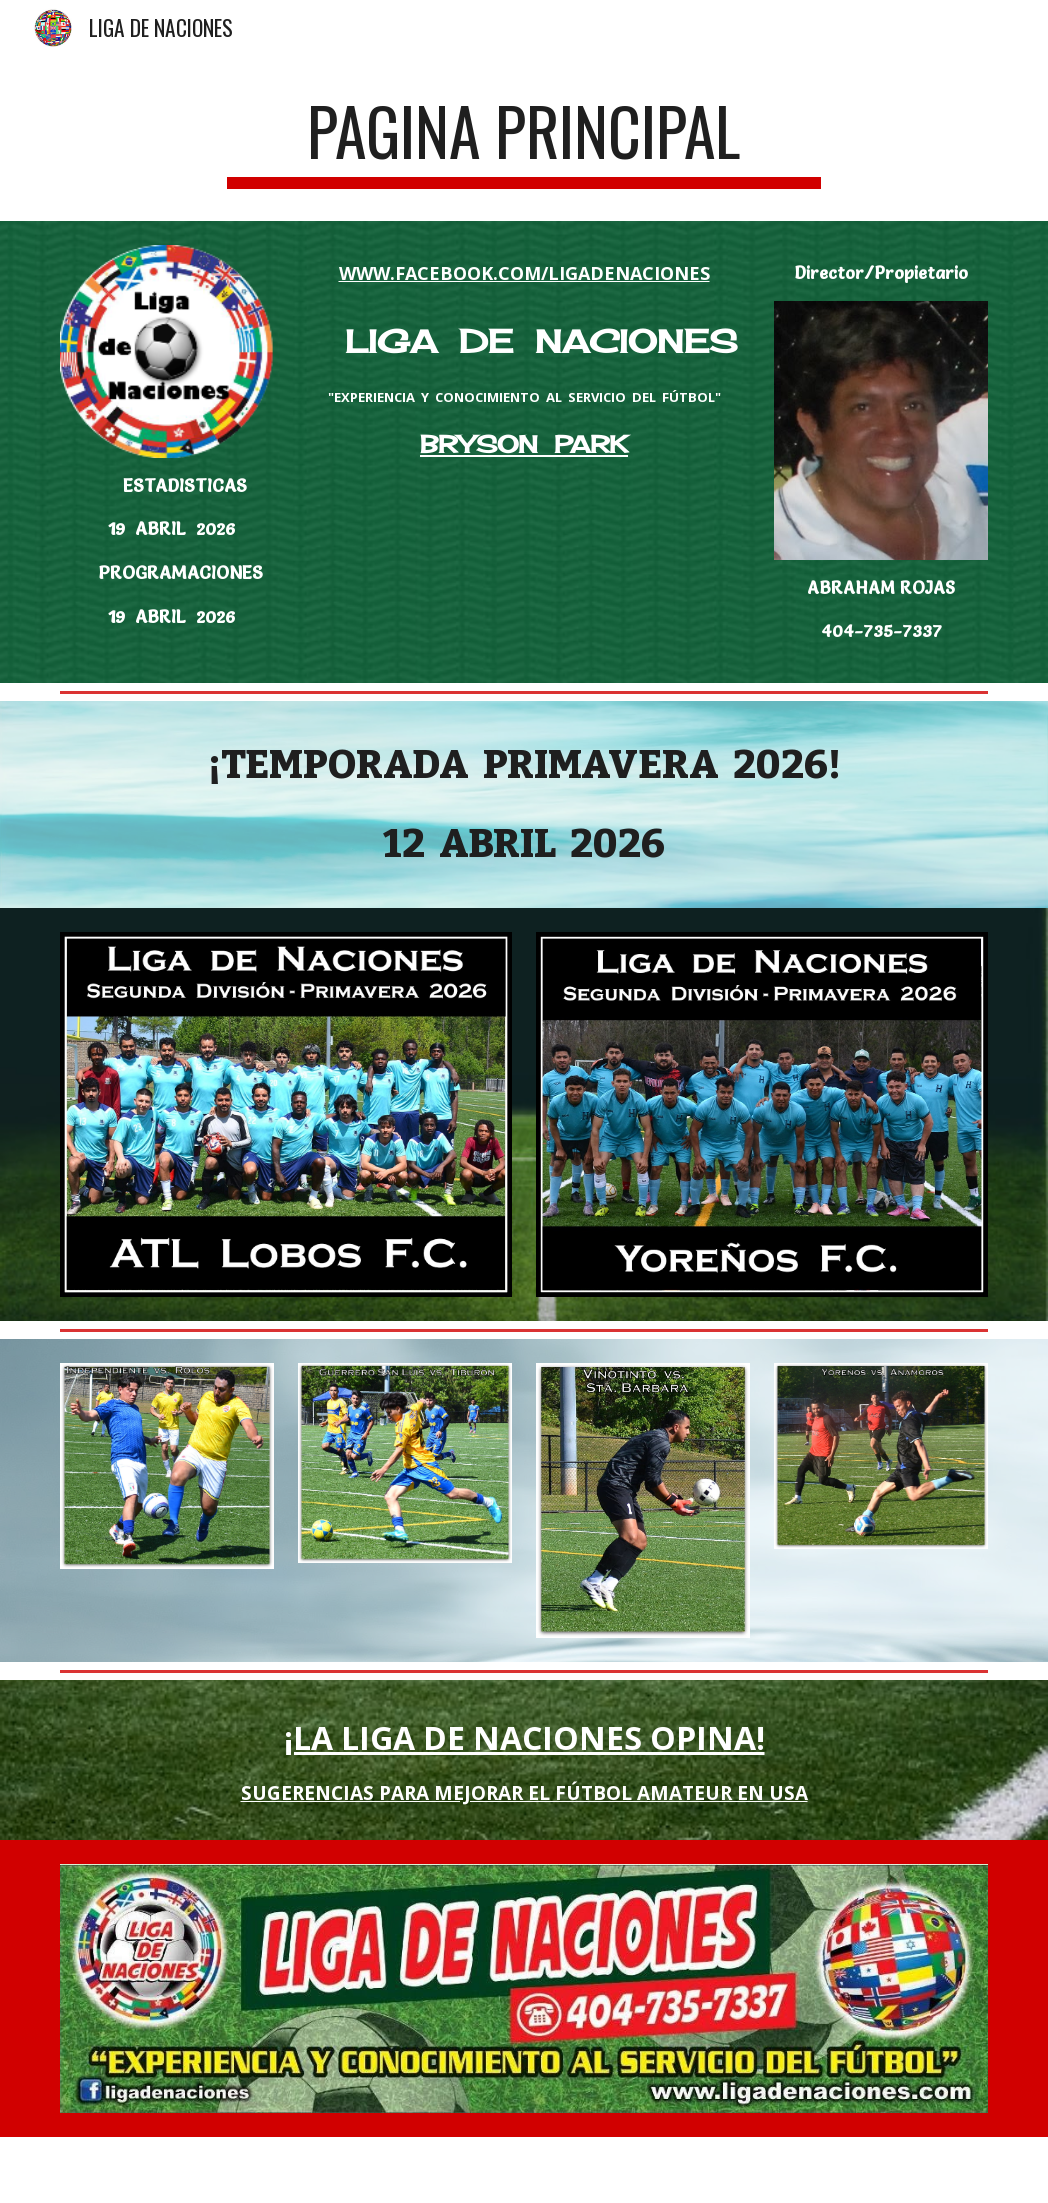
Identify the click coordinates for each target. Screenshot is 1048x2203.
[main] (524, 140)
